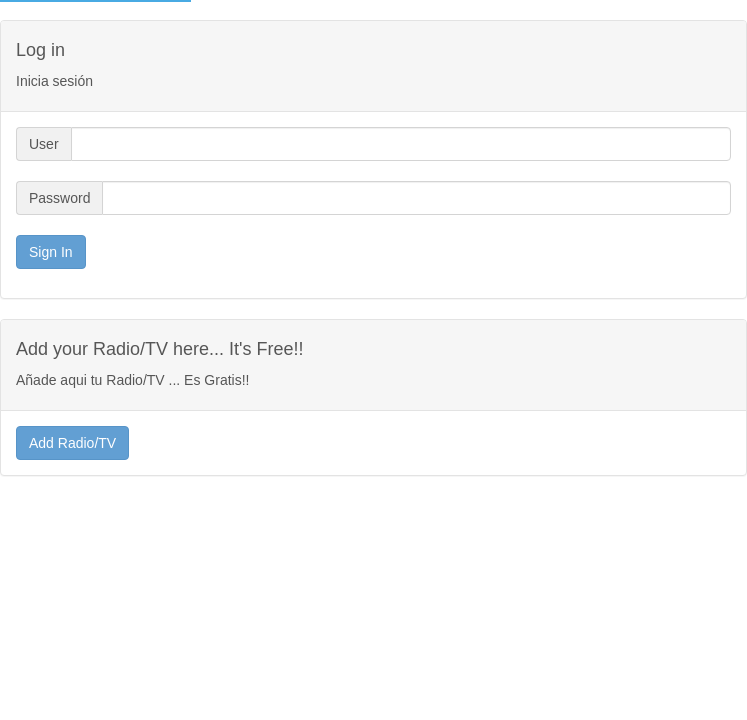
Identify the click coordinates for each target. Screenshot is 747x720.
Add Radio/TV (72, 443)
